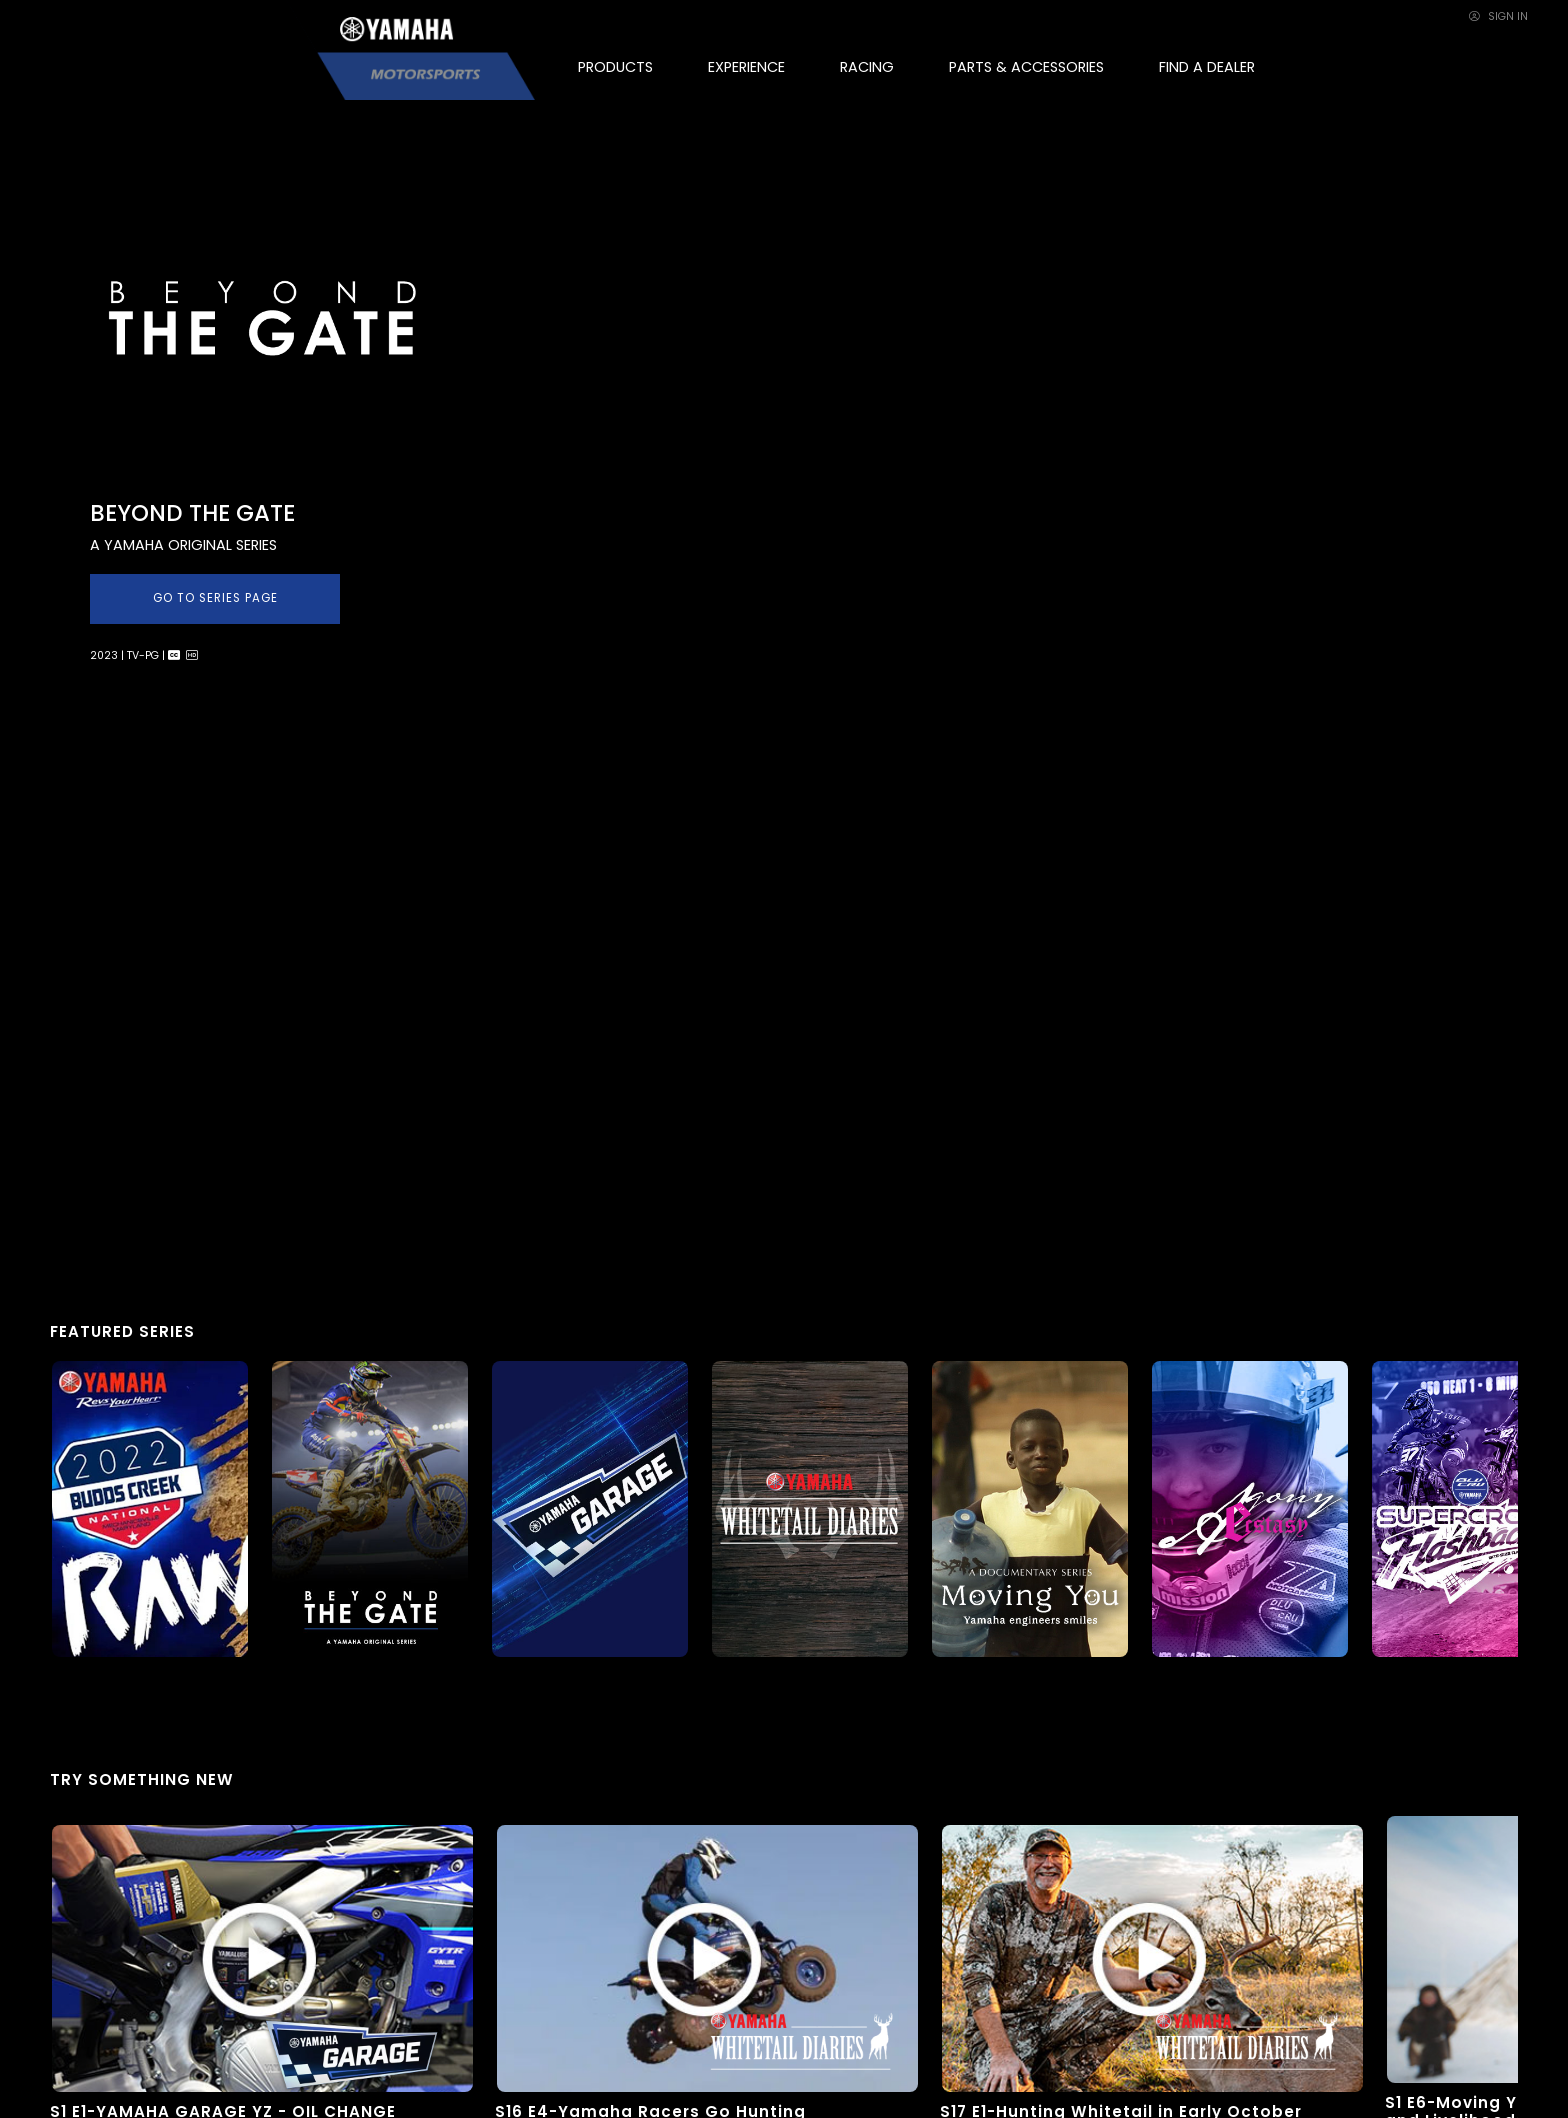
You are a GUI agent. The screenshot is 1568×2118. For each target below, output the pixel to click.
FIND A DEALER (1207, 67)
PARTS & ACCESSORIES (1026, 67)
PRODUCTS (615, 67)
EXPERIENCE (746, 67)
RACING (867, 67)
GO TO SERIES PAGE (215, 598)
